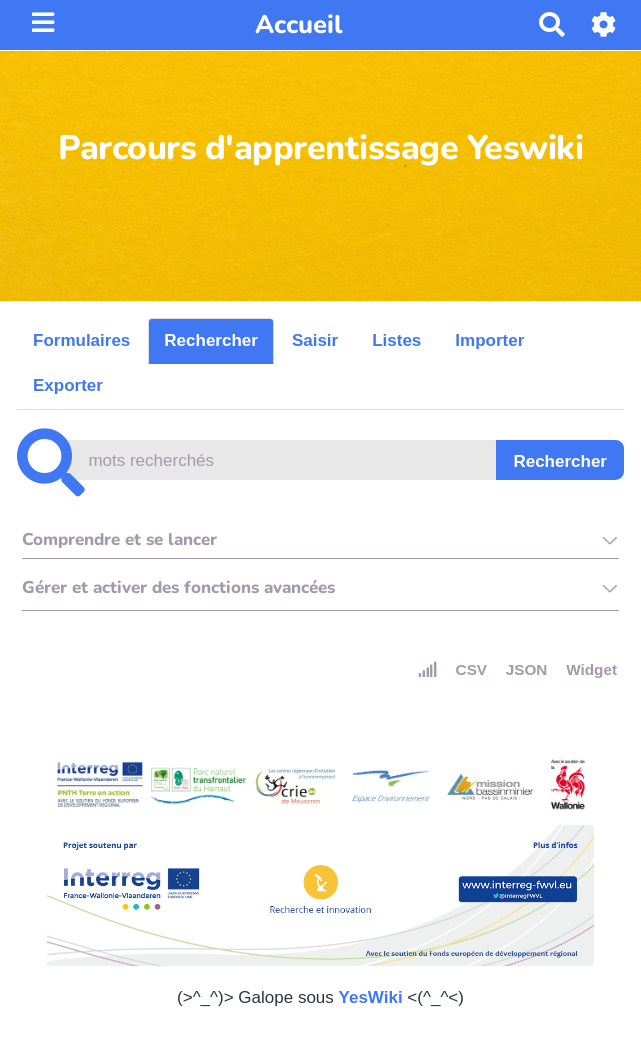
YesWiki (371, 997)
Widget (591, 669)
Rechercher (211, 340)
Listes (396, 340)
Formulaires (81, 340)
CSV (471, 669)
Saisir (315, 340)
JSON (527, 669)
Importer (489, 340)
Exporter (68, 385)
